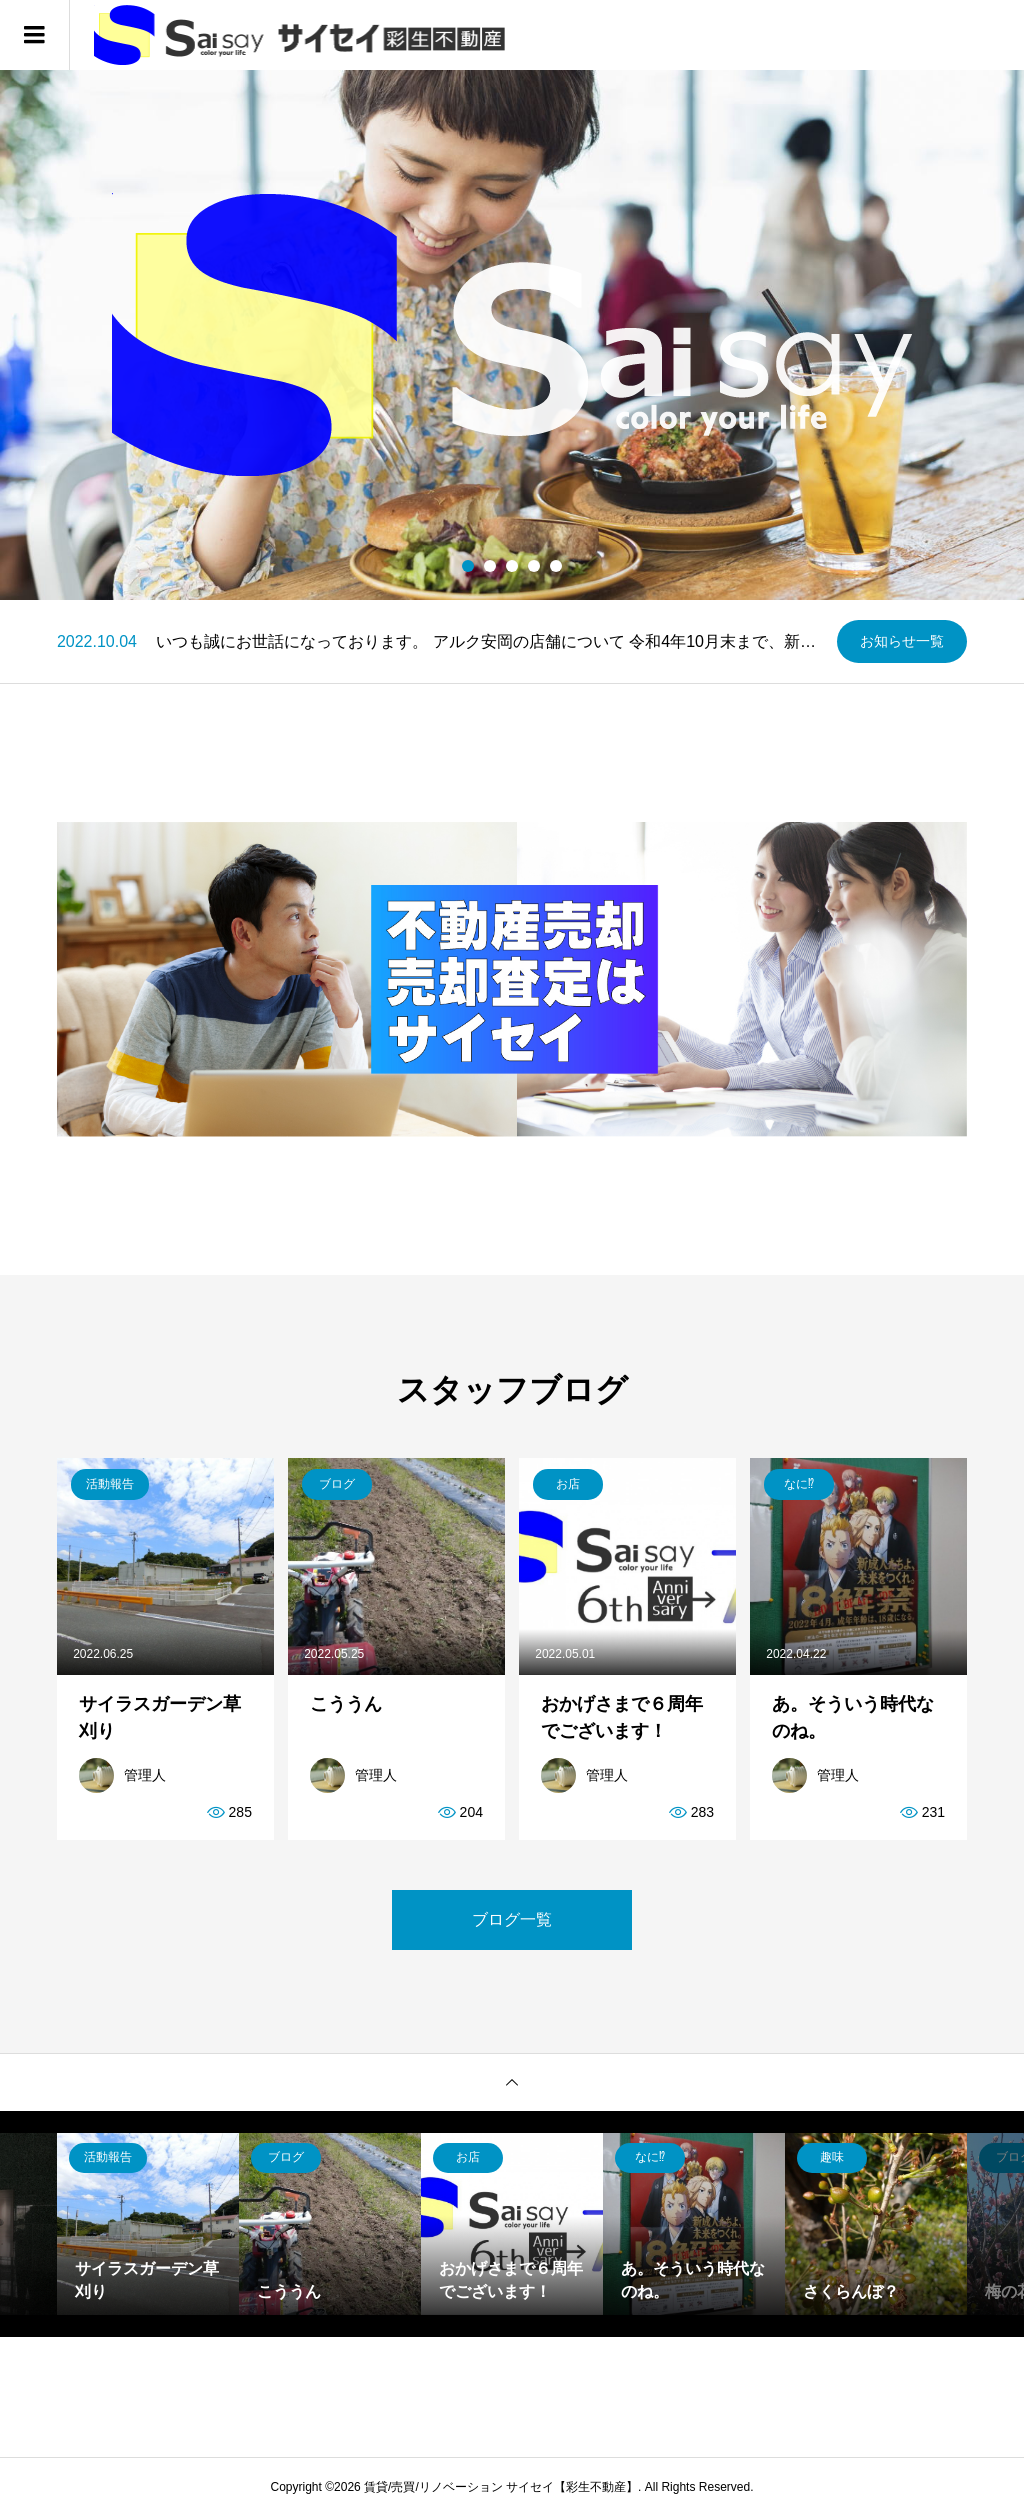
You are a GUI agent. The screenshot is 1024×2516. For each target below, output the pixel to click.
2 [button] (490, 566)
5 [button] (556, 566)
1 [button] (468, 566)
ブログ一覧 (512, 1919)
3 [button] (512, 566)
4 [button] (534, 566)
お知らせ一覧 (902, 641)
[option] (512, 335)
